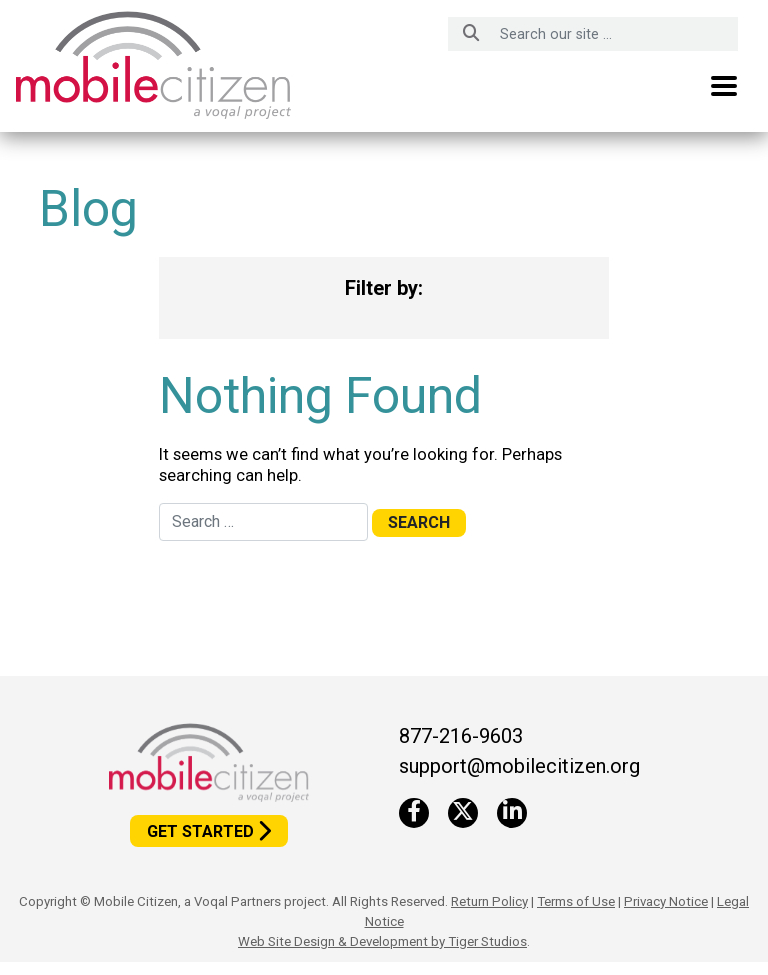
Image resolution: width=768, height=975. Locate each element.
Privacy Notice (666, 901)
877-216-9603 (461, 736)
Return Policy (489, 901)
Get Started (200, 831)
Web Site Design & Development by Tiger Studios (382, 941)
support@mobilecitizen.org (519, 766)
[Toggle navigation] (724, 86)
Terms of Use (576, 901)
